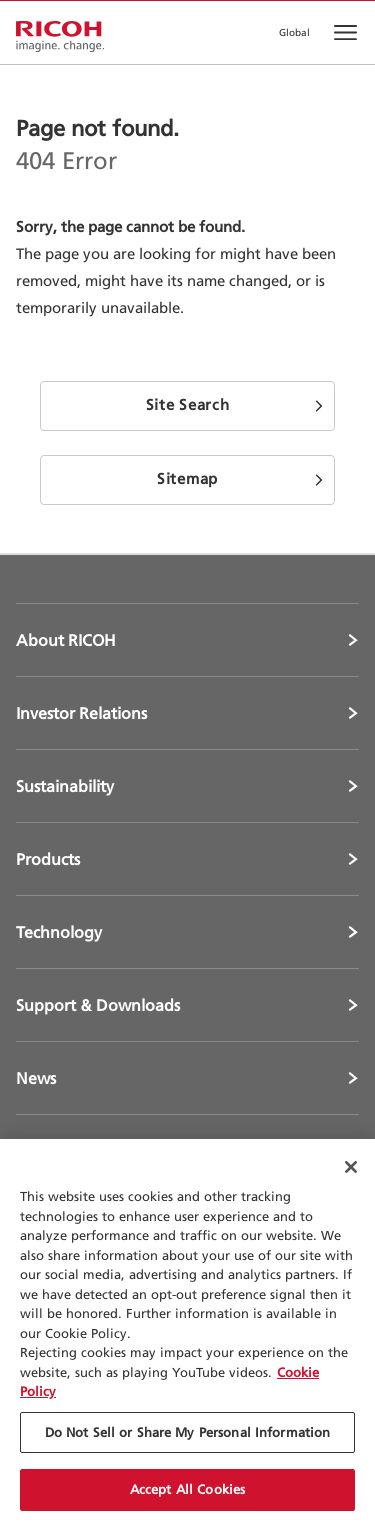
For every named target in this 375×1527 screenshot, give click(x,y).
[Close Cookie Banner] (351, 1167)
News (36, 1078)
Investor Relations (81, 713)
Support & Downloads (98, 1005)
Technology (59, 932)
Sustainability (65, 786)
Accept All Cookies (187, 1489)
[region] (187, 1333)
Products (48, 859)
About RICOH (66, 640)
